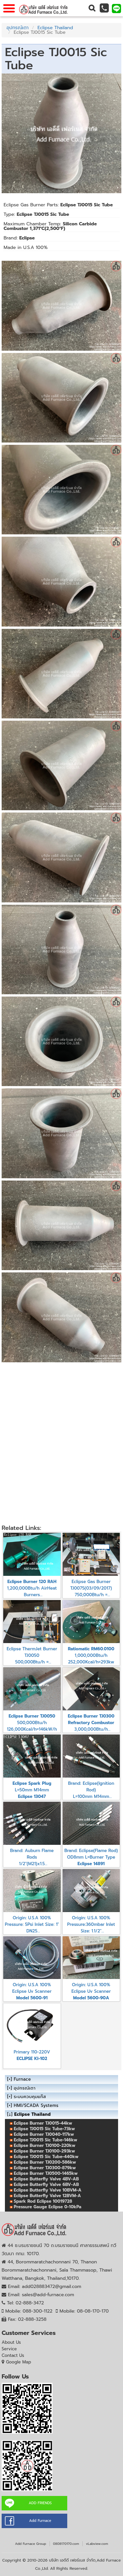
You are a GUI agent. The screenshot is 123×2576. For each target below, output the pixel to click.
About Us (11, 2342)
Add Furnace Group (30, 2543)
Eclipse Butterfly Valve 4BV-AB (46, 2179)
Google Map (18, 2362)
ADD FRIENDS (40, 2503)
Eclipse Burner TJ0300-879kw (45, 2168)
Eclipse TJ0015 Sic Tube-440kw (46, 2157)
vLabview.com (97, 2543)
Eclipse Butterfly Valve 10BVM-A (47, 2190)
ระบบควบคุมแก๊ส (30, 2096)
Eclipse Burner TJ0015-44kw (43, 2123)
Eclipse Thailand (55, 27)
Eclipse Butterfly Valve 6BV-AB (46, 2184)
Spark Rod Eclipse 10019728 (43, 2201)
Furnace (22, 2079)
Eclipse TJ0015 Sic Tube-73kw (44, 2129)
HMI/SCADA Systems (36, 2105)
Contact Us (13, 2355)
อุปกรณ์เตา (18, 27)
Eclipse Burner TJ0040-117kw (44, 2134)
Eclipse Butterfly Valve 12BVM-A (47, 2196)
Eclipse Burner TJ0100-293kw (44, 2151)
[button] (92, 8)
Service (9, 2349)
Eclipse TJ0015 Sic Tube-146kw (45, 2140)
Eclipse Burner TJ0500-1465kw (46, 2173)
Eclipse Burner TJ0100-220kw (44, 2145)
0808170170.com (66, 2543)
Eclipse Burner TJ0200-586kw (45, 2162)
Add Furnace (40, 2521)
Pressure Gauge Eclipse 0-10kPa (47, 2207)
